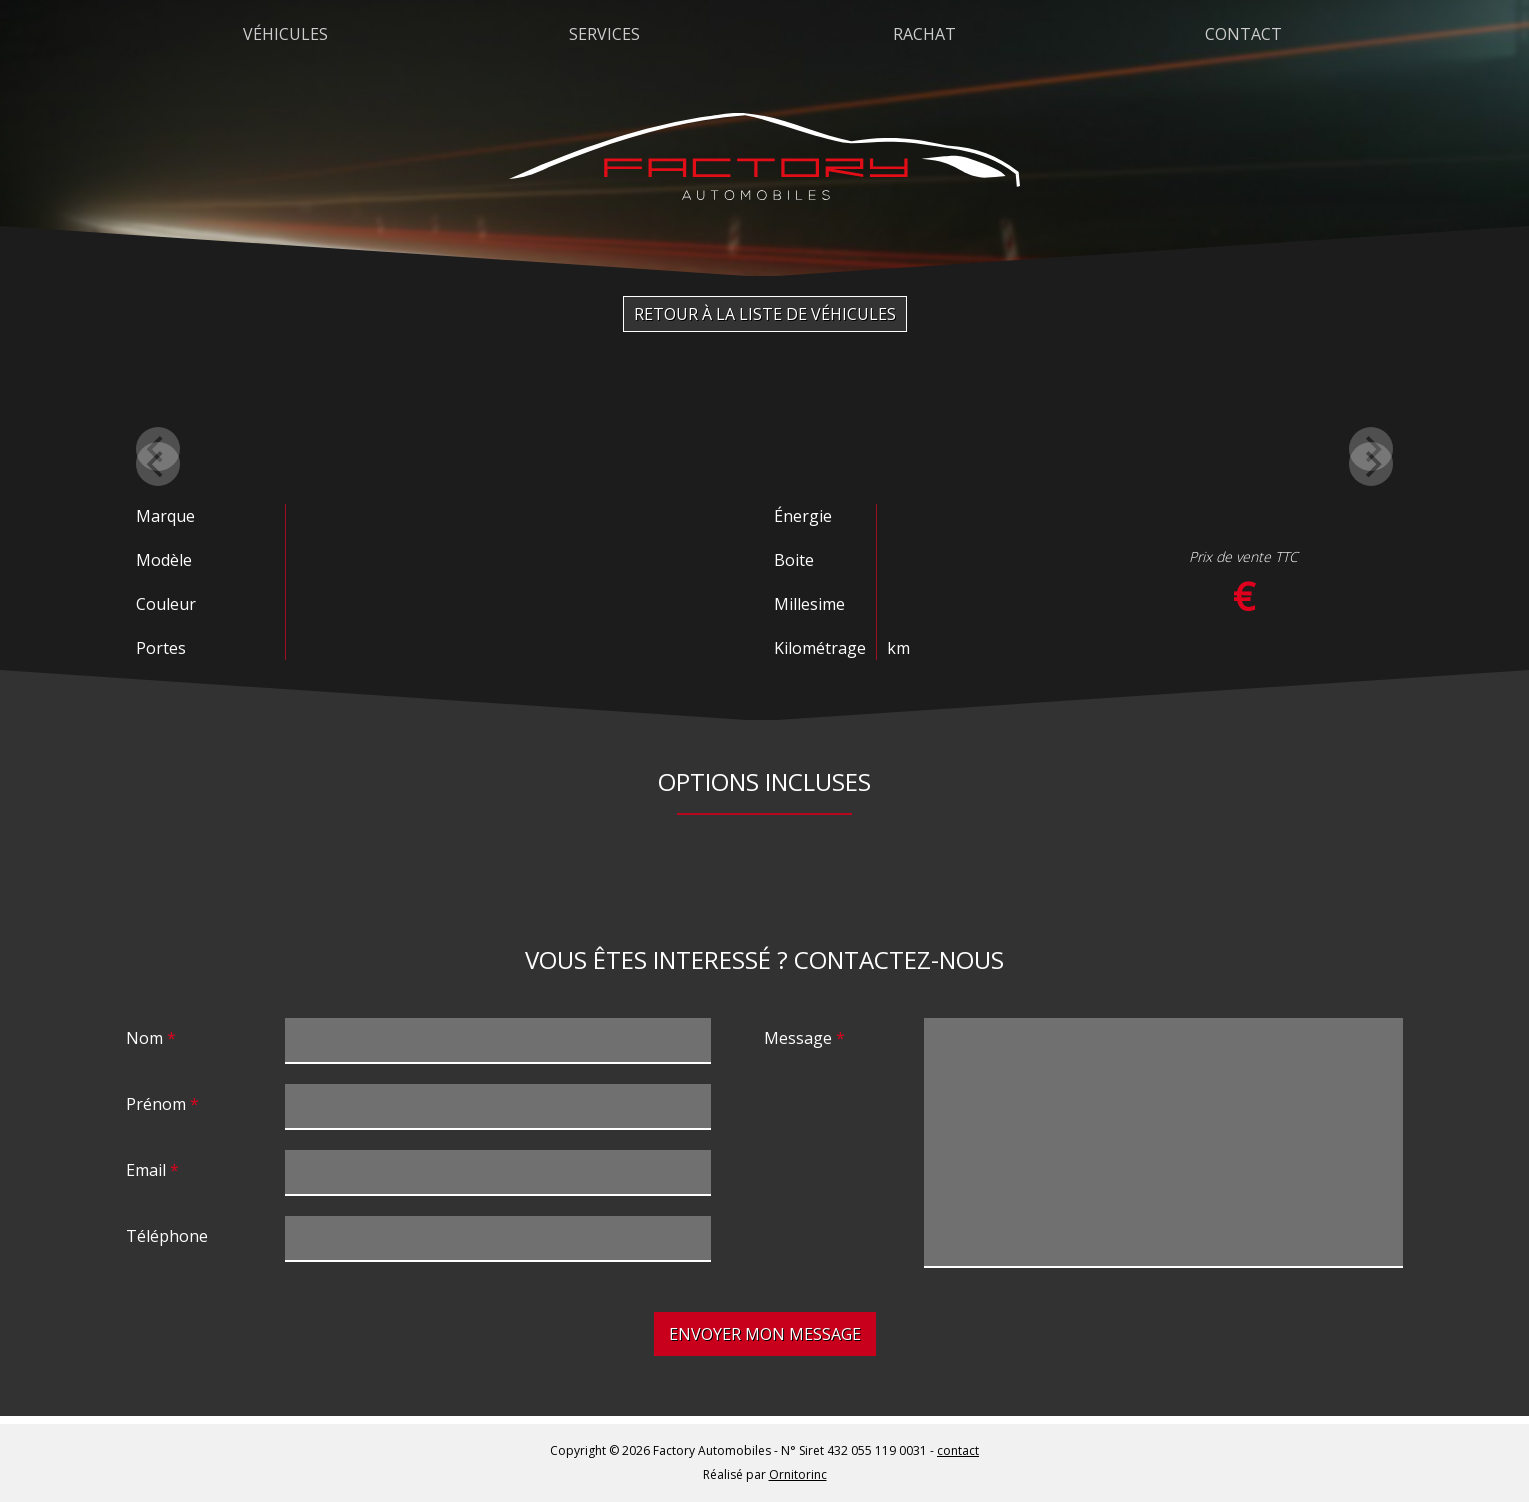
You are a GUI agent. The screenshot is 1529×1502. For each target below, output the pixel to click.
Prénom (156, 1104)
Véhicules (285, 34)
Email (146, 1170)
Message (798, 1038)
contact (958, 1450)
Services (604, 34)
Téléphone (167, 1236)
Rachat (924, 34)
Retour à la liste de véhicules (765, 314)
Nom (144, 1038)
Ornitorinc (798, 1474)
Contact (1243, 34)
